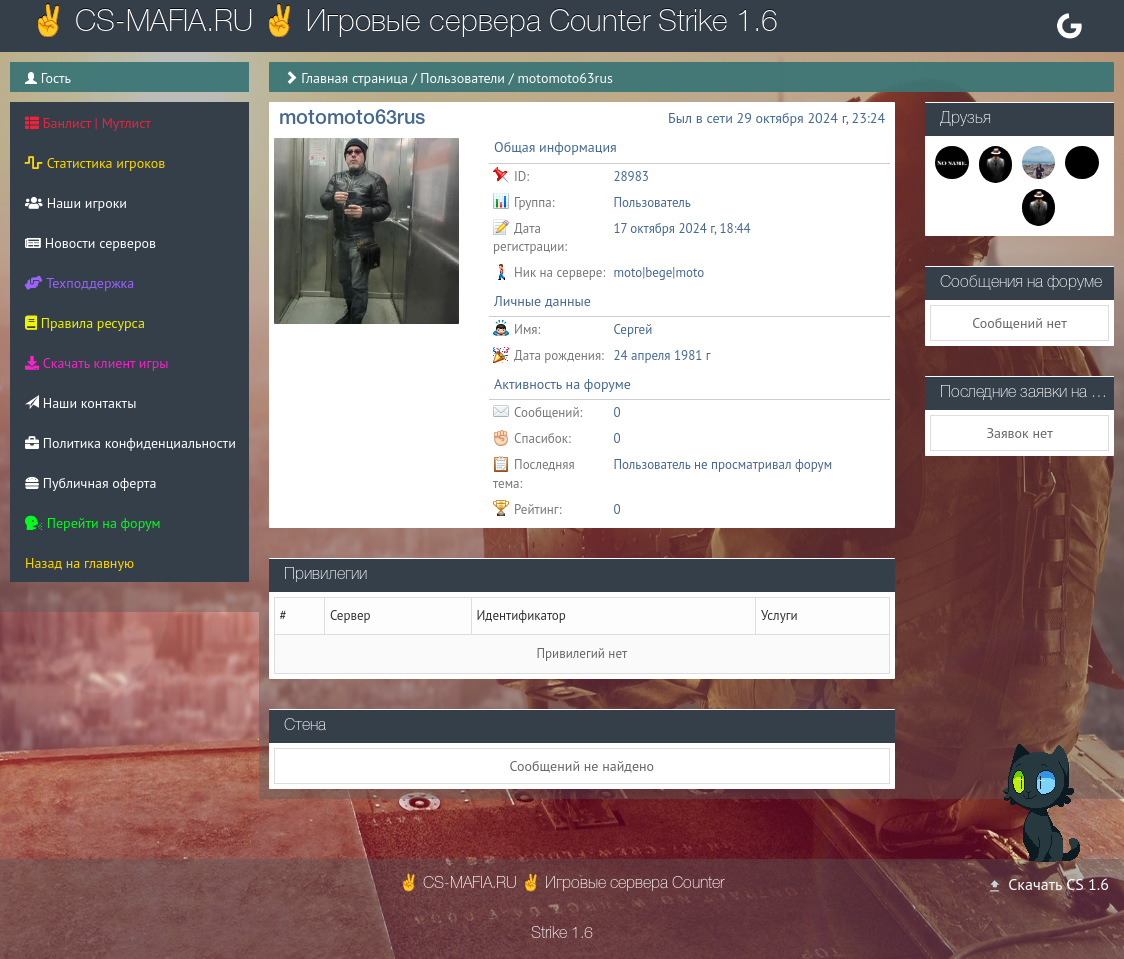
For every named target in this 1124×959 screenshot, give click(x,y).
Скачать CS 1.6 (1048, 884)
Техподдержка (79, 283)
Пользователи (462, 78)
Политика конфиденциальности (130, 443)
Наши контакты (80, 403)
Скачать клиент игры (96, 363)
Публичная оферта (90, 483)
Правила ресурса (85, 323)
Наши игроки (76, 203)
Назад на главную (79, 563)
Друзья (965, 119)
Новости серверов (90, 243)
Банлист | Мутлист (88, 123)
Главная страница (354, 78)
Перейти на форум (93, 523)
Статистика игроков (95, 163)
